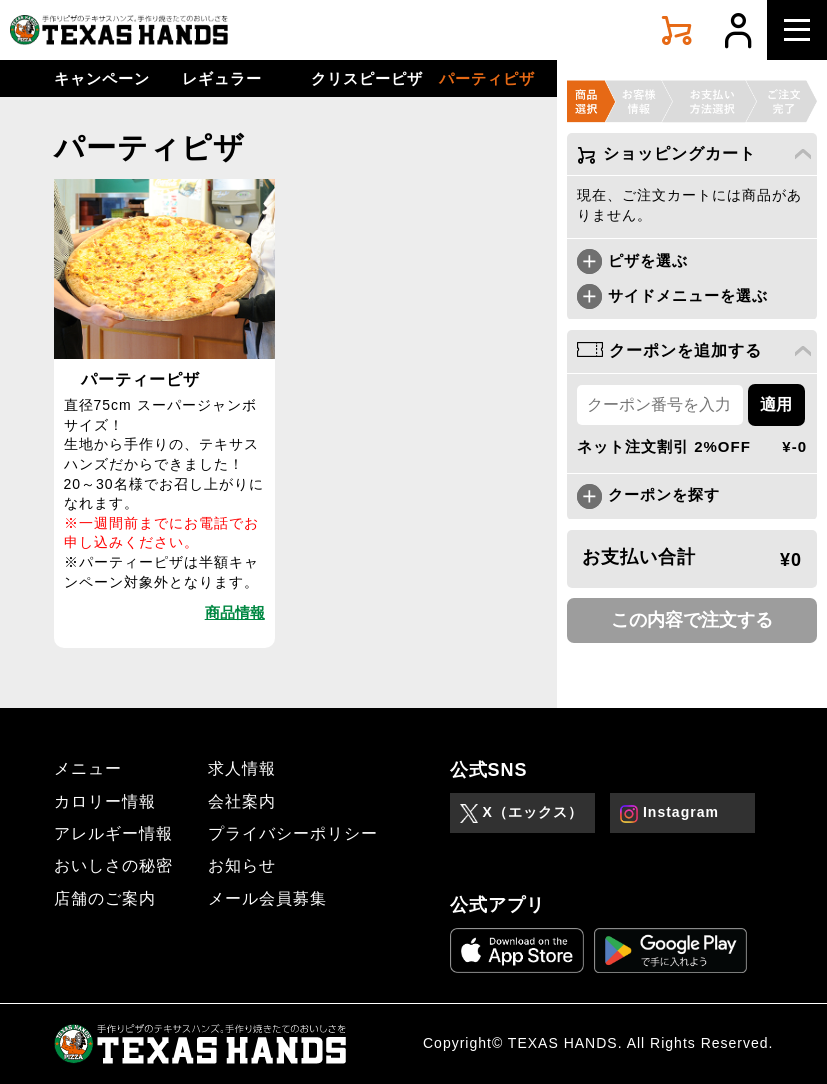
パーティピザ (487, 78)
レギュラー (222, 78)
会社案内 (242, 801)
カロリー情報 (105, 801)
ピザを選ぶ (632, 260)
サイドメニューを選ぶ (672, 295)
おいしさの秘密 (113, 865)
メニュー (88, 768)
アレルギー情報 (113, 833)
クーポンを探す (648, 494)
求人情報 (242, 768)
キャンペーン (102, 78)
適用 (776, 404)
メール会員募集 (267, 898)
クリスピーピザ (367, 78)
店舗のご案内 (105, 898)
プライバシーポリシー (293, 833)
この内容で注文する (692, 620)
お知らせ (242, 865)
